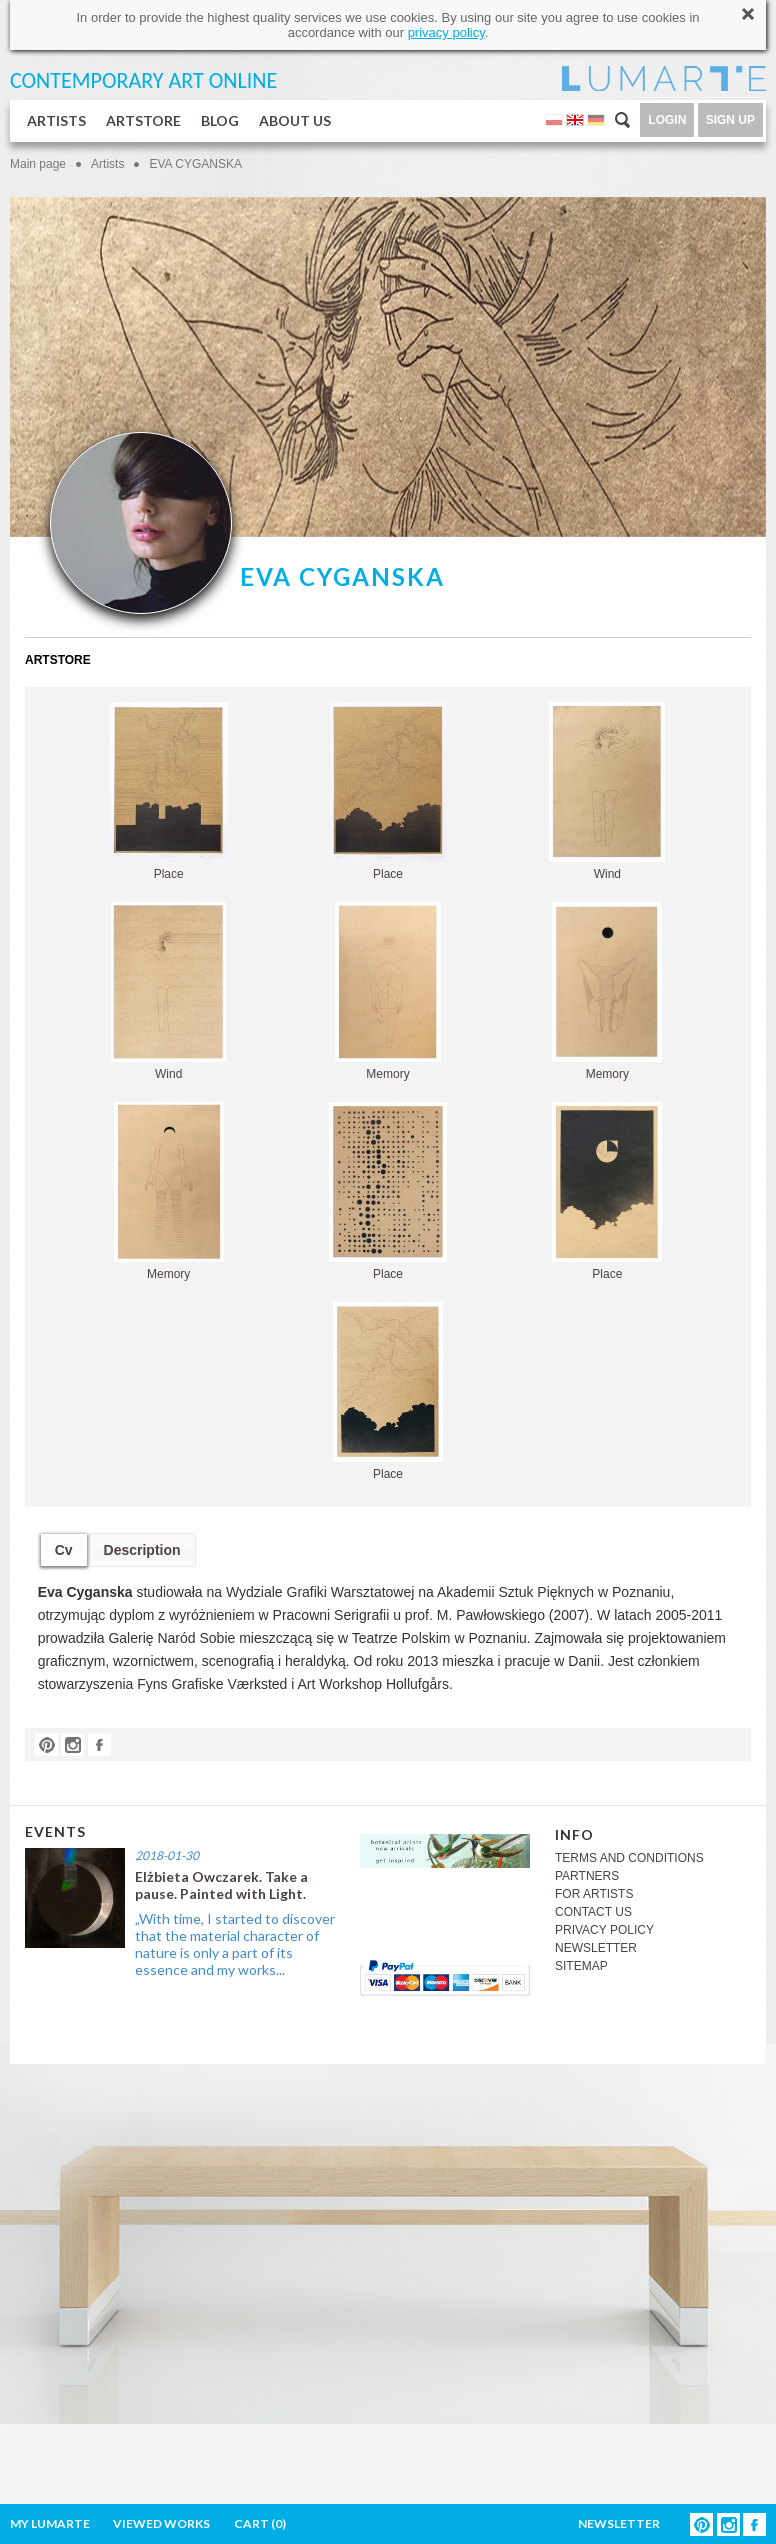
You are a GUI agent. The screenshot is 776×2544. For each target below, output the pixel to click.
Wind (607, 791)
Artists (107, 164)
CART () (260, 2523)
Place (169, 791)
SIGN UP (730, 120)
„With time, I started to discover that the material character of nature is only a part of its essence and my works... (235, 1944)
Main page (38, 164)
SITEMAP (581, 1966)
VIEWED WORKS (161, 2523)
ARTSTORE (143, 120)
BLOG (220, 120)
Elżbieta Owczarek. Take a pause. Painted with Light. (221, 1885)
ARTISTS (56, 120)
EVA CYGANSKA (195, 164)
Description (142, 1550)
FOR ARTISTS (594, 1894)
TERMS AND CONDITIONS (629, 1858)
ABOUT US (295, 120)
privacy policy (446, 32)
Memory (388, 991)
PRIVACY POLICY (604, 1930)
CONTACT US (593, 1912)
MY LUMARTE (50, 2523)
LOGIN (667, 120)
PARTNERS (587, 1876)
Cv (64, 1550)
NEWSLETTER (596, 1948)
